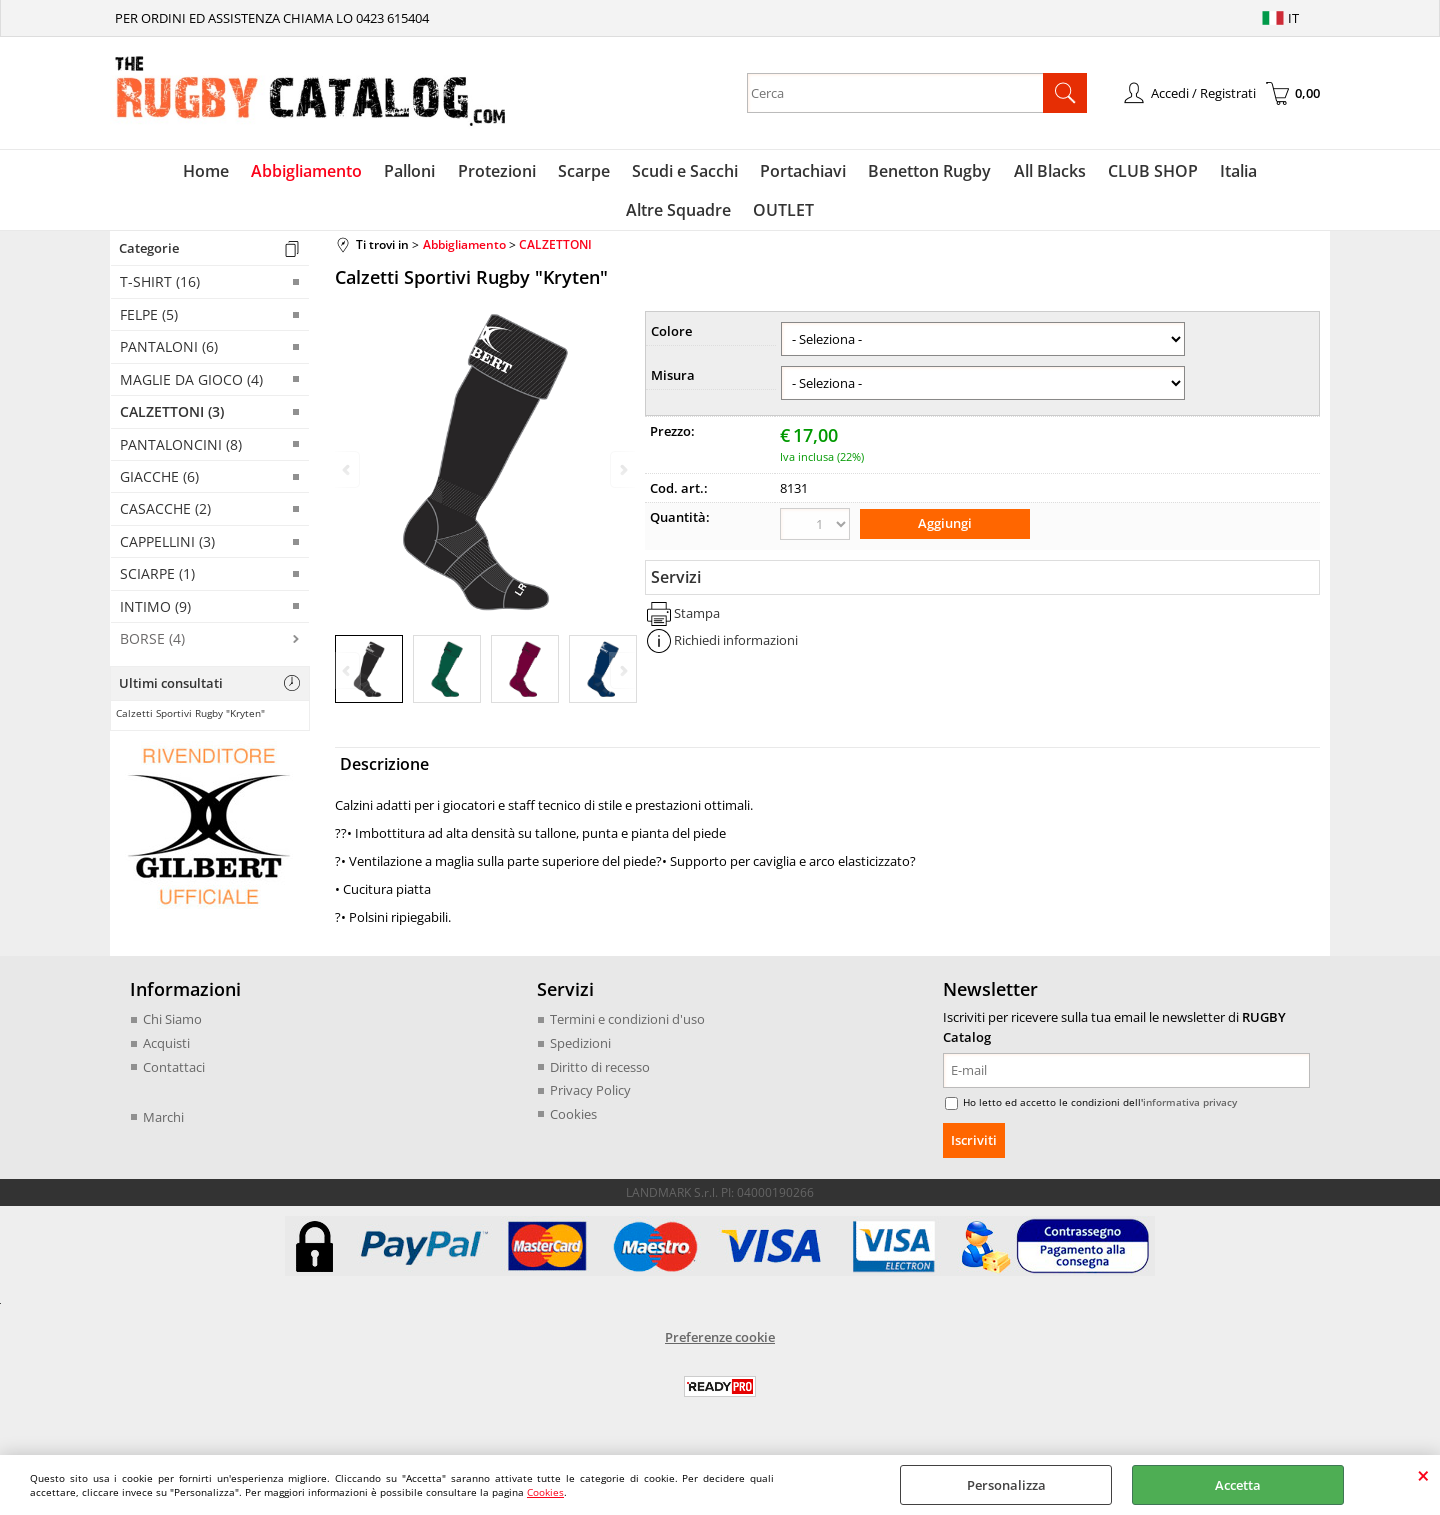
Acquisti (166, 1052)
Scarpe (524, 173)
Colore (671, 340)
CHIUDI (1423, 1475)
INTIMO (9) (155, 615)
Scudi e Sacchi (623, 173)
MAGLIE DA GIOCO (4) (191, 388)
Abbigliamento (253, 173)
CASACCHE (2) (165, 517)
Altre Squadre (1256, 173)
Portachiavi (739, 173)
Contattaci (174, 1075)
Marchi (163, 1125)
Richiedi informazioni (736, 648)
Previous (348, 679)
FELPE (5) (149, 323)
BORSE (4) (152, 647)
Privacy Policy (590, 1099)
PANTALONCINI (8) (181, 452)
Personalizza (1006, 1485)
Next (622, 679)
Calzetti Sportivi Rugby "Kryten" (190, 722)
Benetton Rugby (863, 173)
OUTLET (720, 217)
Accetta (1238, 1485)
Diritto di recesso (600, 1075)
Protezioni (439, 173)
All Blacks (981, 173)
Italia (1165, 173)
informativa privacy (1190, 1111)
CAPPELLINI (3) (167, 550)
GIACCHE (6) (159, 485)
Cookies (545, 1492)
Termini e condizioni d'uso (627, 1028)
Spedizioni (580, 1052)
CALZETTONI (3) (172, 420)
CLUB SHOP (1082, 173)
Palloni (354, 173)
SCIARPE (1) (157, 582)
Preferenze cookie (720, 1346)
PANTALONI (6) (169, 355)
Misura (673, 384)
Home (155, 173)
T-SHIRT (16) (160, 290)
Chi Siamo (172, 1028)
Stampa (697, 620)
